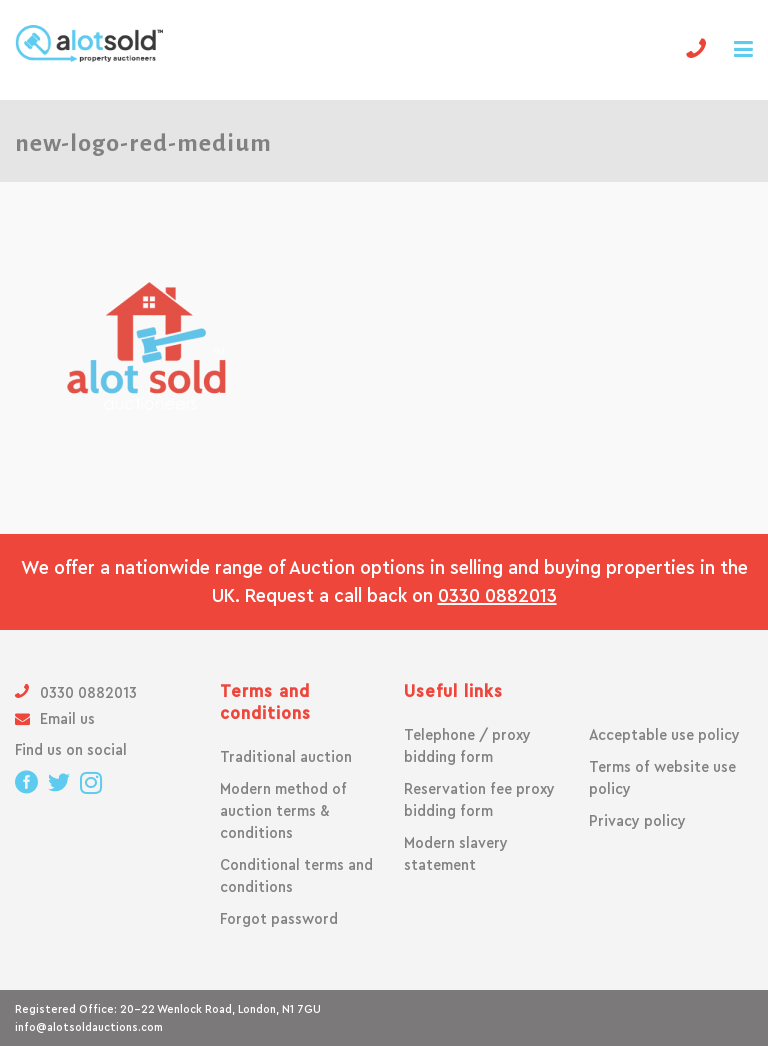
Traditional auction (286, 757)
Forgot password (279, 919)
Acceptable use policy (664, 735)
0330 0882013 (497, 596)
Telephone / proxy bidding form (467, 746)
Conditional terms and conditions (296, 876)
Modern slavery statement (456, 854)
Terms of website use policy (662, 778)
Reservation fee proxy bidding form (479, 800)
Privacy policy (637, 821)
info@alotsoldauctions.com (89, 1027)
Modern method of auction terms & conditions (283, 811)
